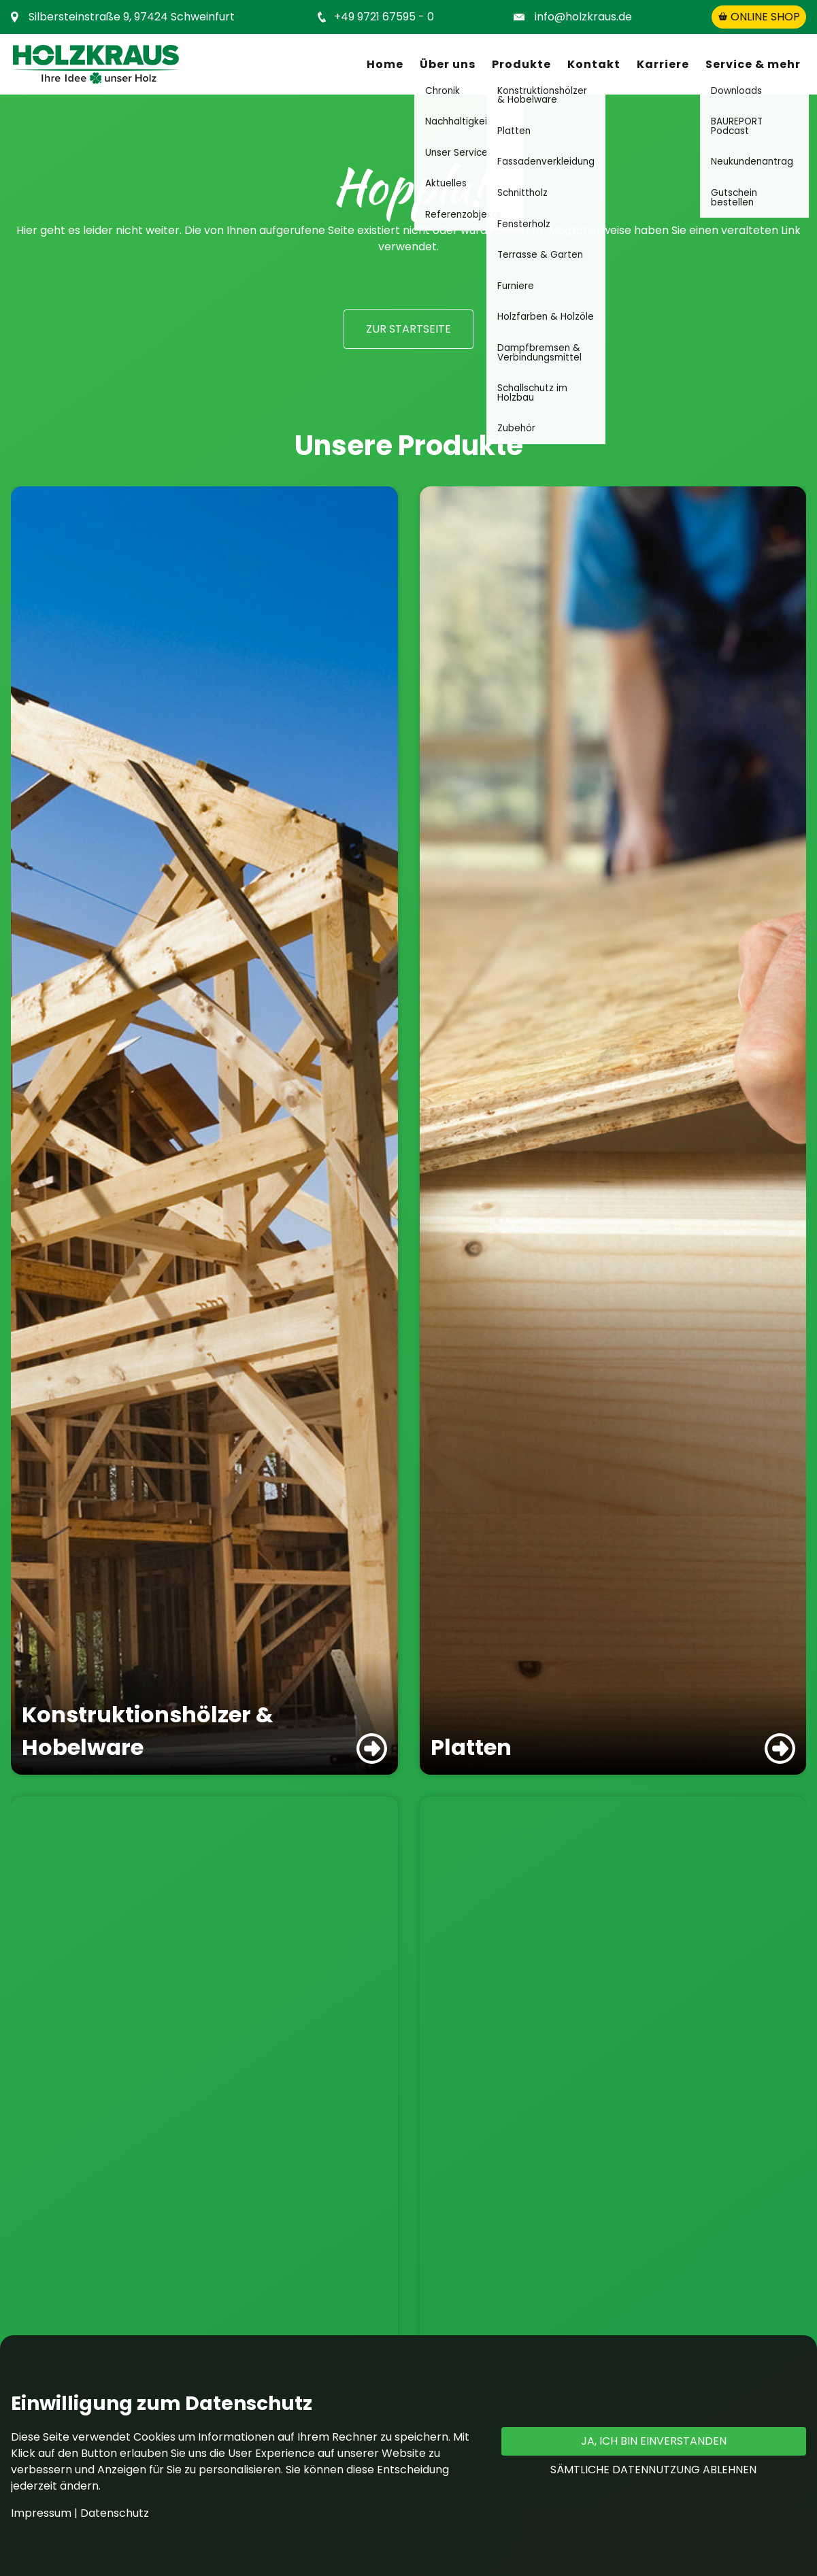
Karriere (663, 64)
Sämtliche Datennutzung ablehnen (653, 2469)
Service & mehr (753, 64)
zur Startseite (408, 329)
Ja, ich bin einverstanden (654, 2441)
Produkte (521, 64)
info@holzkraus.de (583, 16)
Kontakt (593, 64)
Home (385, 64)
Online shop (759, 16)
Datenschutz (114, 2513)
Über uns (448, 64)
